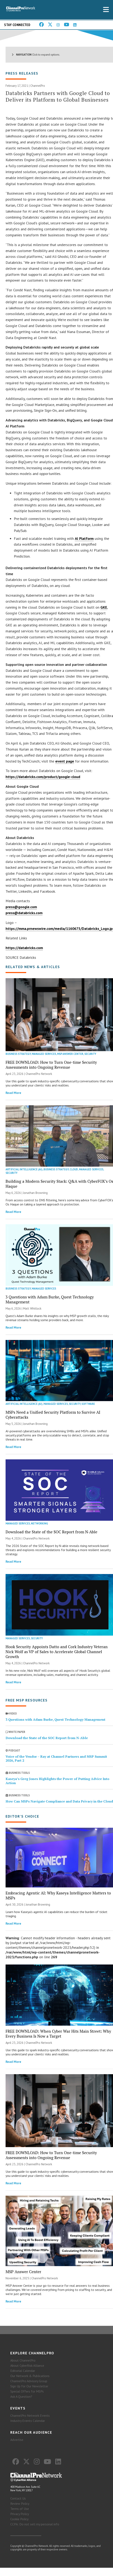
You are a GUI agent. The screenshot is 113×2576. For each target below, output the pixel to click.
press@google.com (21, 906)
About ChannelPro (22, 2360)
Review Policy (19, 2503)
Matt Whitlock (32, 1308)
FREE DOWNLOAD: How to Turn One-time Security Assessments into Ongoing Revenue (51, 1065)
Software (88, 1404)
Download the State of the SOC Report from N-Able (51, 1531)
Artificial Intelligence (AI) (24, 1169)
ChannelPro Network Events (30, 2415)
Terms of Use (19, 2509)
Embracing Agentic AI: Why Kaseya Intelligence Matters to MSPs (58, 1895)
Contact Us (18, 2498)
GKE (103, 607)
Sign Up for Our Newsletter (29, 2386)
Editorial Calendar (22, 2371)
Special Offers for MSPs (27, 2391)
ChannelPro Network (39, 1074)
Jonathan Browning (35, 1193)
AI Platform (84, 538)
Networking (39, 1523)
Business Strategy (18, 1054)
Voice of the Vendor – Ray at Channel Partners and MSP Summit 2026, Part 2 (56, 1758)
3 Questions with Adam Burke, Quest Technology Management (50, 1299)
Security (90, 1054)
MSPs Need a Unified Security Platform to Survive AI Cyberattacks (53, 1415)
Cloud (74, 1169)
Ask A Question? (21, 2396)
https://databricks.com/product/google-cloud (43, 776)
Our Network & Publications (29, 2376)
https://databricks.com (24, 947)
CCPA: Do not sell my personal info (34, 2524)
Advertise (16, 2440)
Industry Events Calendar (27, 2421)
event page (64, 761)
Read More (13, 1093)
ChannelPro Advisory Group (28, 2381)
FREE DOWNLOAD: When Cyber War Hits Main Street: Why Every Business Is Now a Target (58, 2034)
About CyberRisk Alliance (27, 2365)
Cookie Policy (19, 2519)
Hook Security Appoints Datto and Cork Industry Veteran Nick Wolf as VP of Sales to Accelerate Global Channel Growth (57, 1651)
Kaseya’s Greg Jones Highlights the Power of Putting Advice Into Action (57, 1780)
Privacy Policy (19, 2514)
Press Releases (22, 73)
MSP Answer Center (70, 1054)
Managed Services (44, 1054)
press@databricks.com (24, 912)
